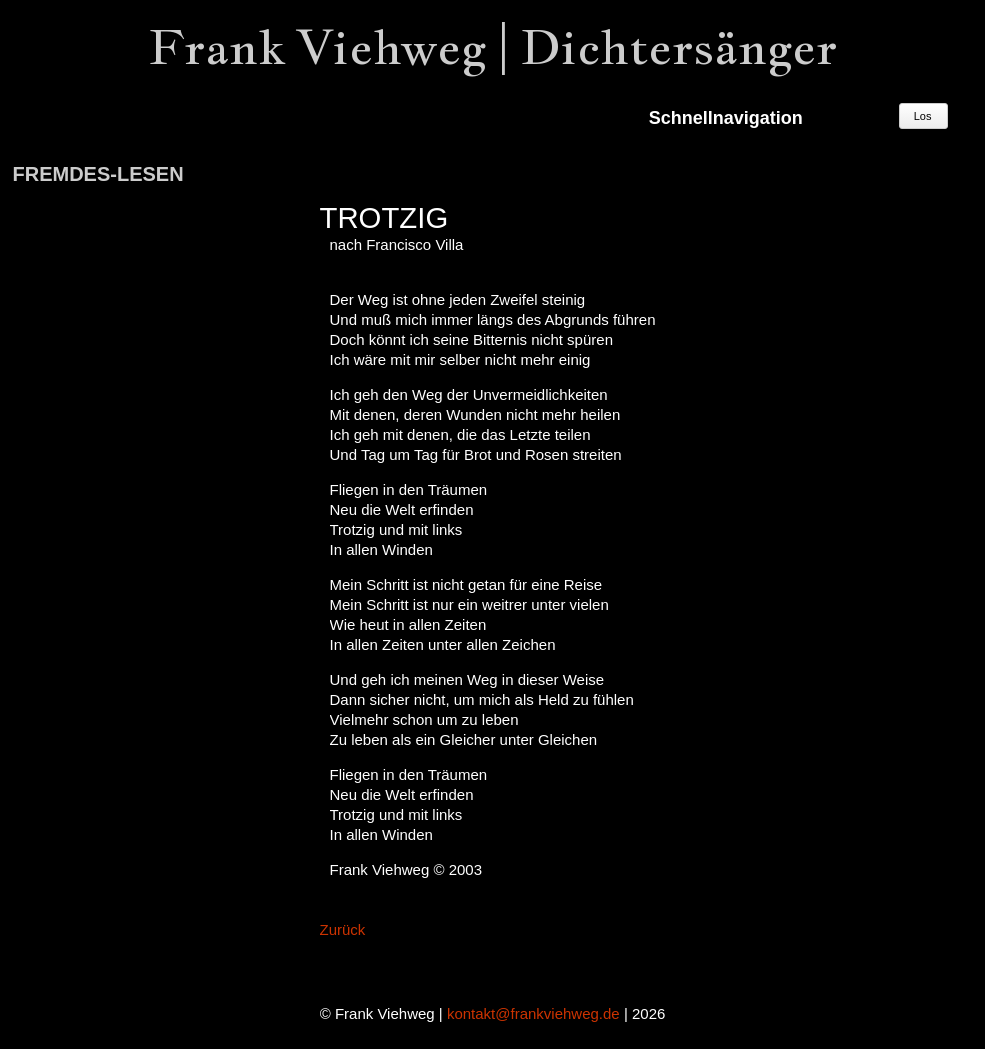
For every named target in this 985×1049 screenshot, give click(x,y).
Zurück (343, 929)
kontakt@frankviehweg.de (533, 1013)
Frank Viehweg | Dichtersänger (493, 46)
